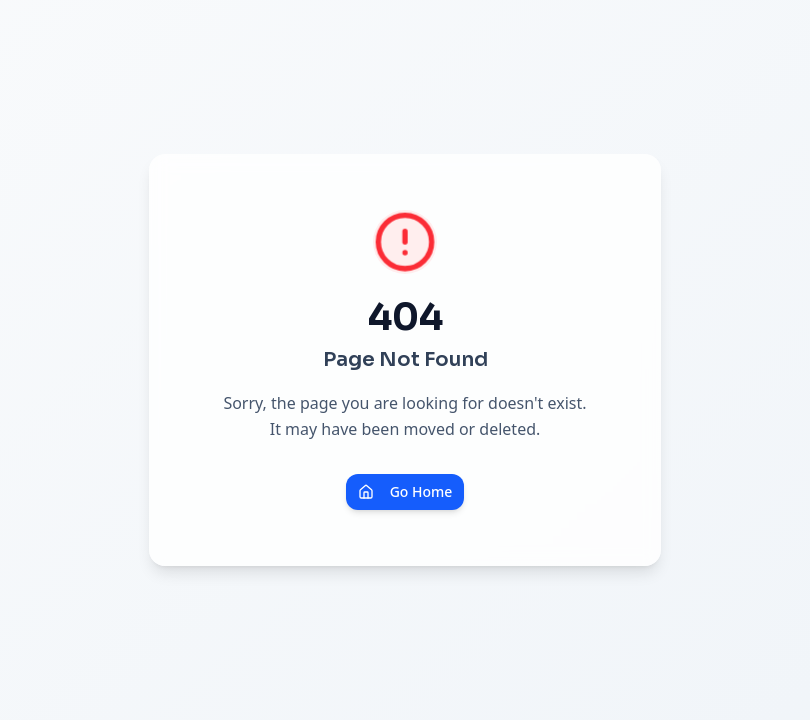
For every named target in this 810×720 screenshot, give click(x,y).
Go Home (405, 491)
